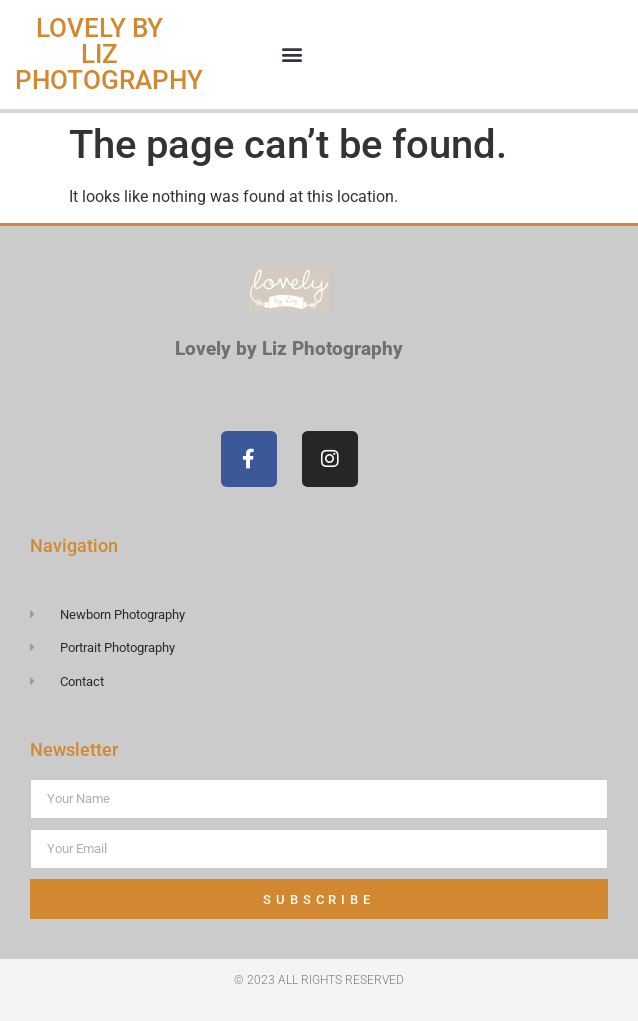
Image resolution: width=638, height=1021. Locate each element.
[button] (292, 54)
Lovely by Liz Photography (109, 54)
